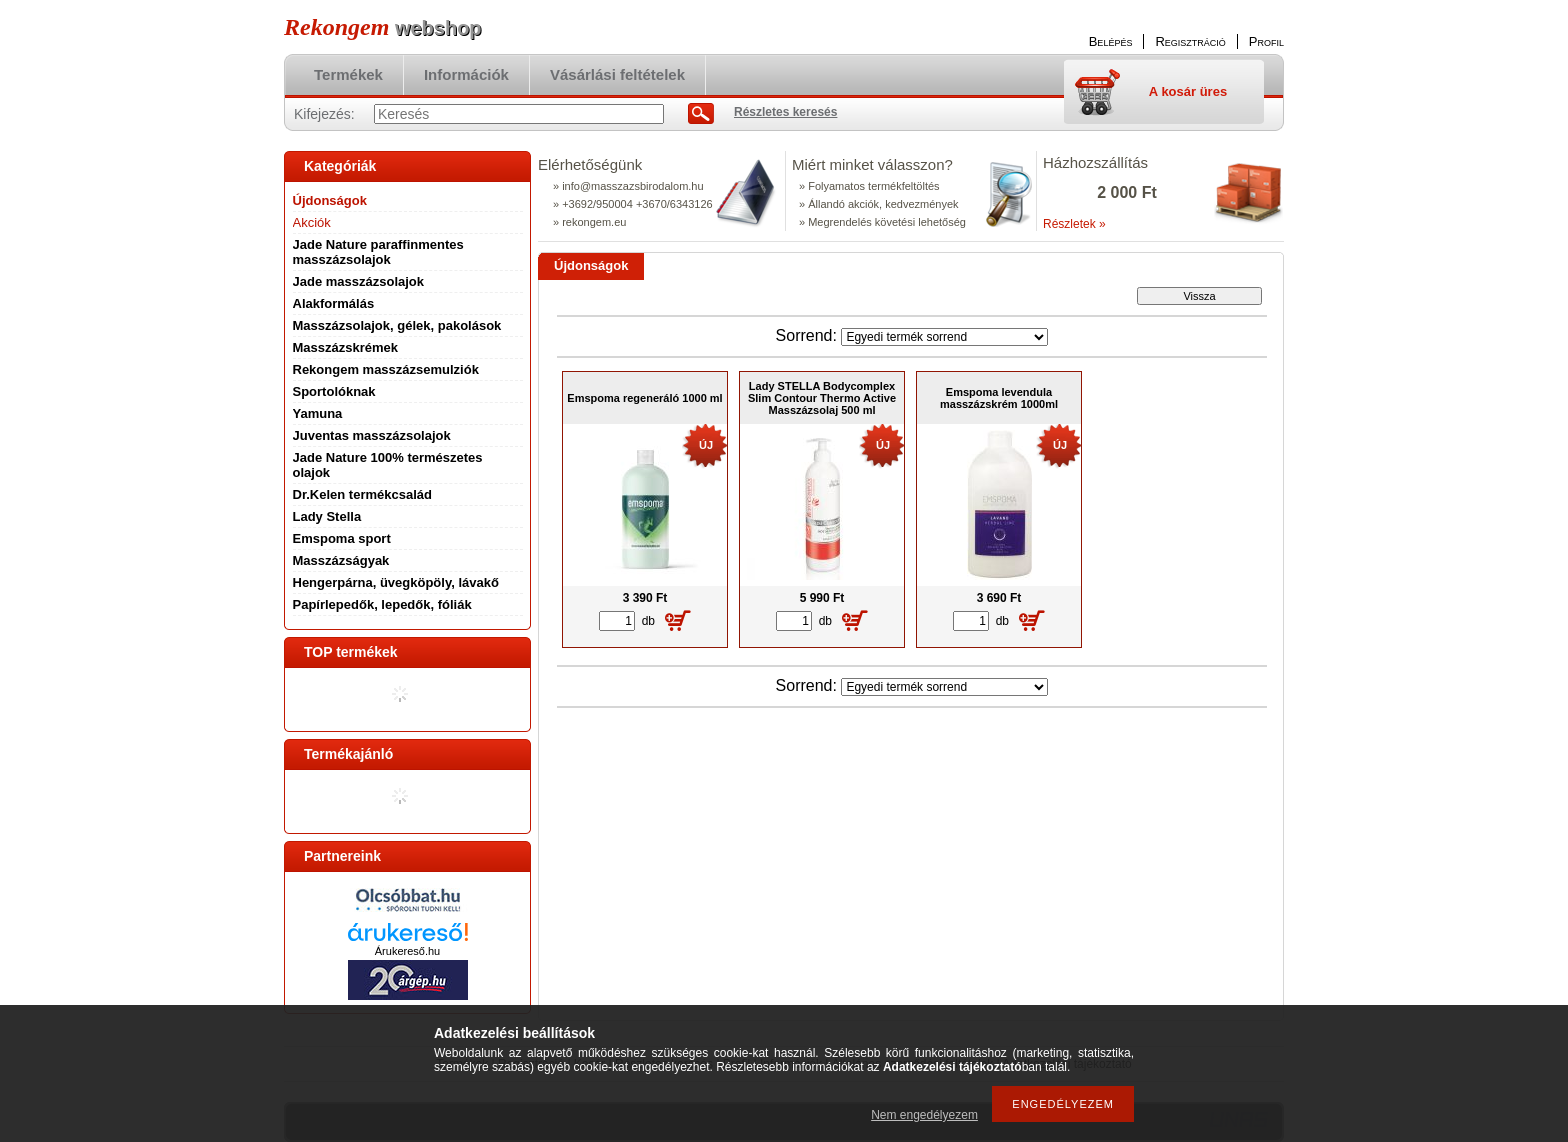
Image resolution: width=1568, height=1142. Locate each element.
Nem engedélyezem (924, 1115)
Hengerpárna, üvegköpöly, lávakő (396, 582)
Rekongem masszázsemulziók (386, 369)
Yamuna (318, 413)
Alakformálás (334, 303)
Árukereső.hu (407, 951)
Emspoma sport (342, 538)
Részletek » (1074, 224)
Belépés (1111, 41)
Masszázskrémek (346, 347)
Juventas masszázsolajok (372, 435)
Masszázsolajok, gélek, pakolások (397, 325)
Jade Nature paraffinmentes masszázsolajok (378, 252)
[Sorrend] (944, 337)
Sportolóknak (334, 391)
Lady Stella (327, 516)
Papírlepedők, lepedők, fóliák (382, 604)
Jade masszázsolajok (359, 281)
